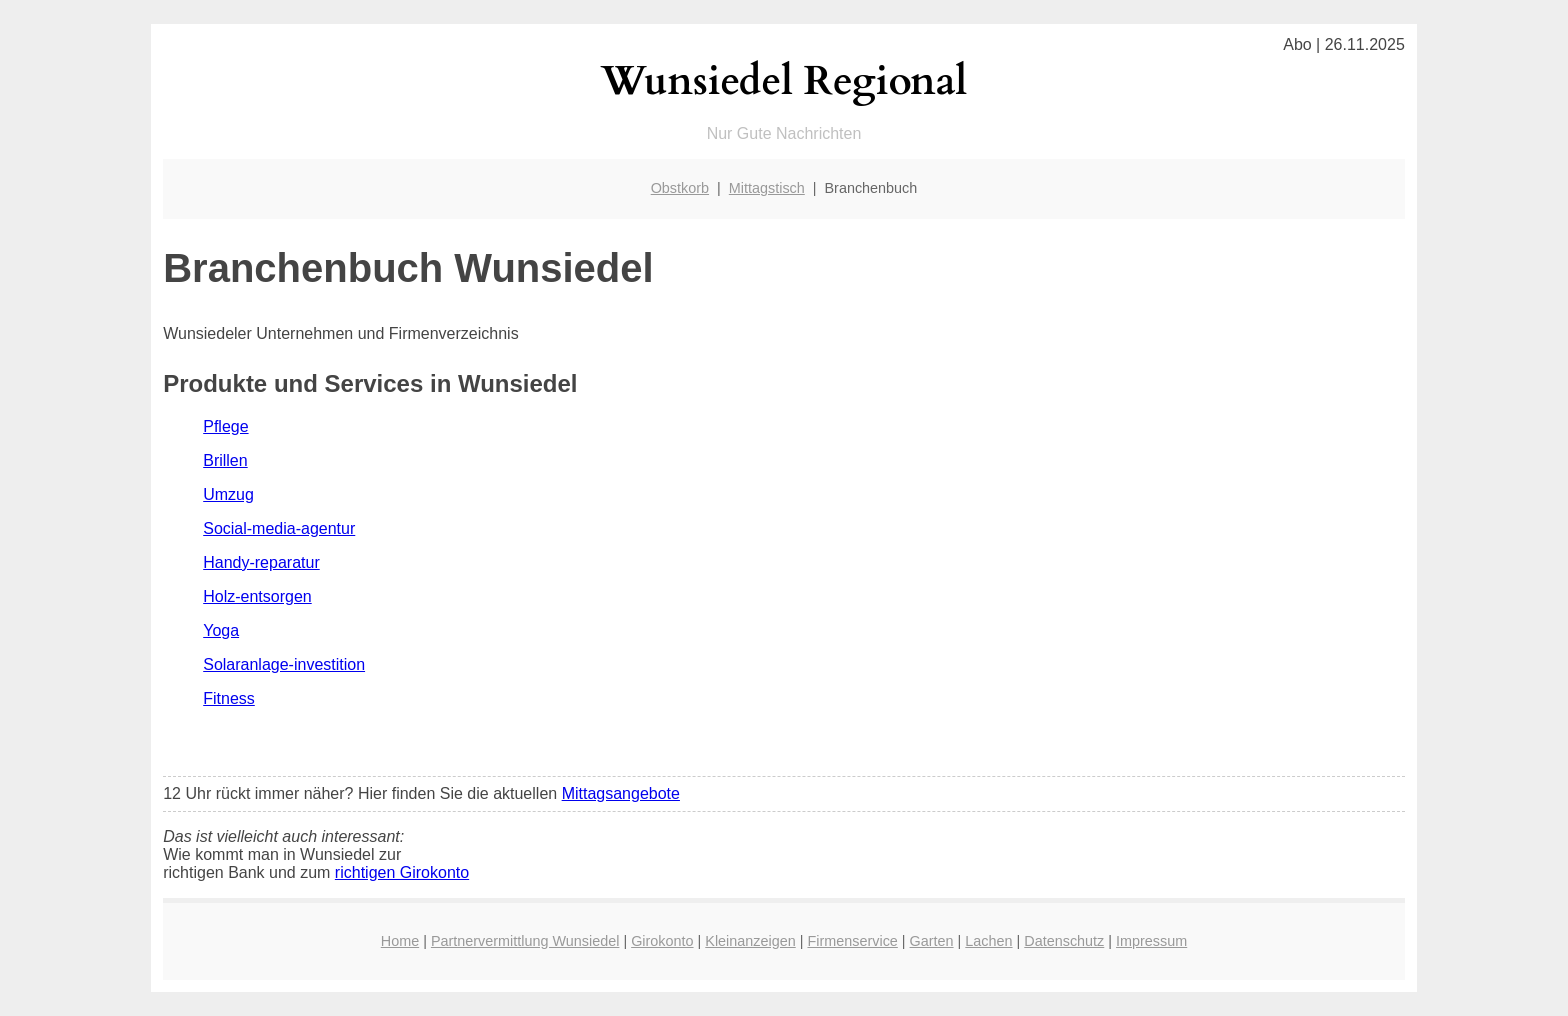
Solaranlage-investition (284, 664)
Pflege (225, 426)
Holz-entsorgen (257, 596)
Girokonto (662, 941)
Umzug (228, 494)
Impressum (1151, 941)
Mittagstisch (767, 188)
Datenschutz (1064, 941)
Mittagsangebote (621, 793)
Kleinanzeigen (750, 941)
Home (400, 941)
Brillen (225, 460)
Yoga (221, 630)
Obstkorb (680, 188)
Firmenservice (852, 941)
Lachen (988, 941)
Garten (932, 941)
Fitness (229, 698)
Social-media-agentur (279, 528)
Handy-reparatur (261, 562)
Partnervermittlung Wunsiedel (525, 941)
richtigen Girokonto (402, 872)
